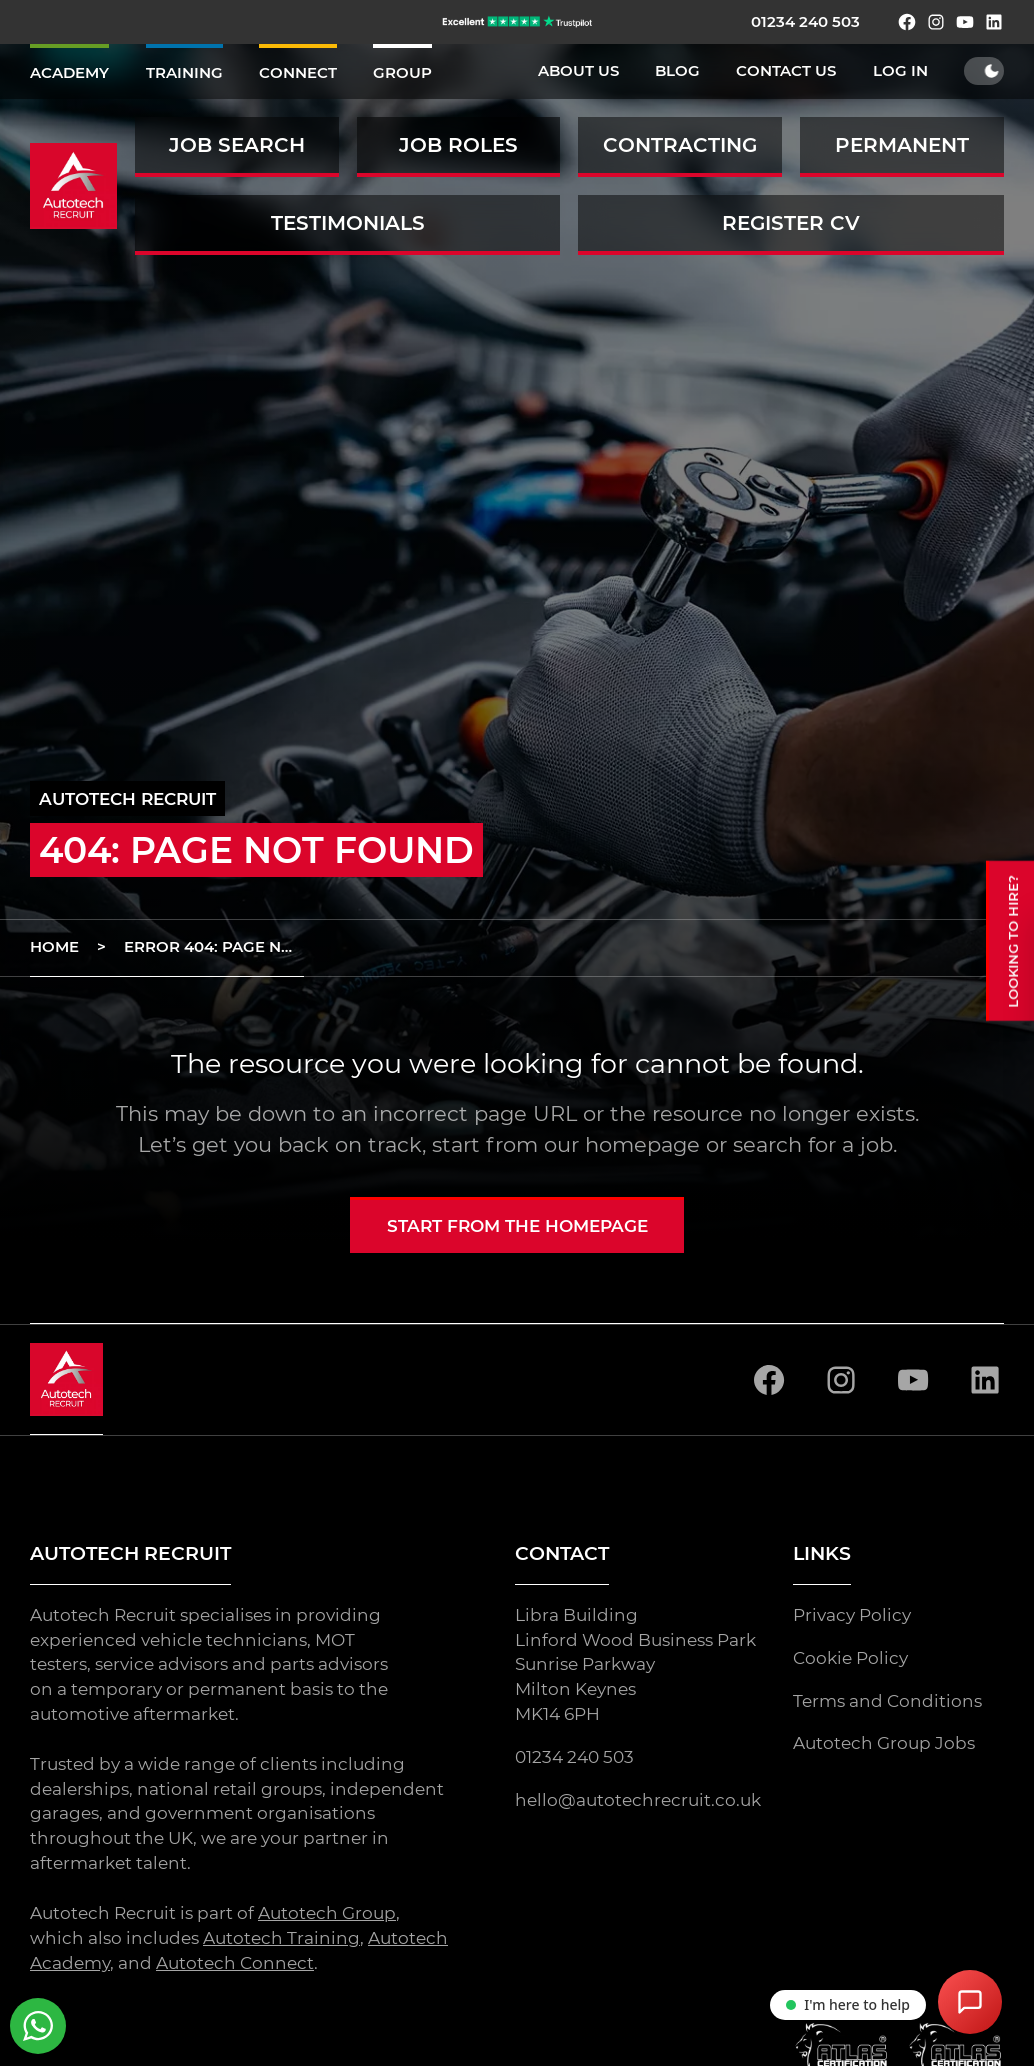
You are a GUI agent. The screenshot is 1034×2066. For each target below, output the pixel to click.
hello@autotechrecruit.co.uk (638, 1800)
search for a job (813, 1144)
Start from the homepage (517, 1226)
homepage (642, 1144)
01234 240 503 (805, 22)
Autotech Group (327, 1913)
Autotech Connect (235, 1962)
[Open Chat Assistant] (970, 2002)
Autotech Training (281, 1938)
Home (54, 947)
